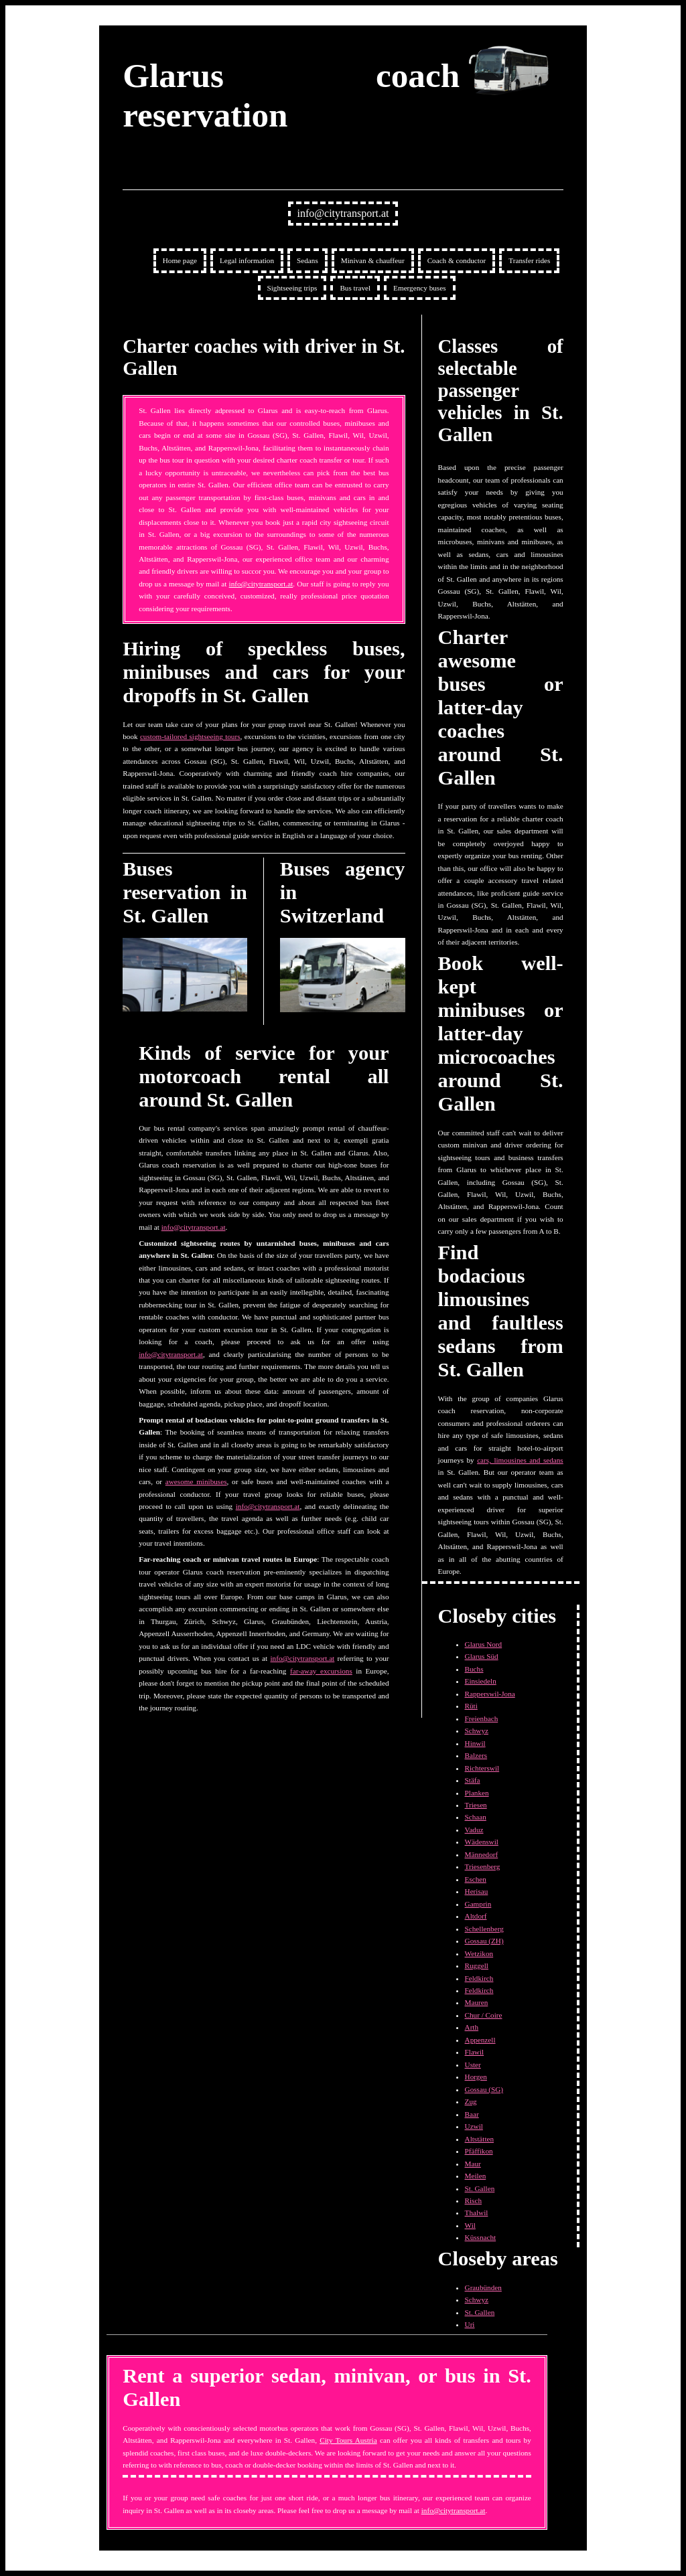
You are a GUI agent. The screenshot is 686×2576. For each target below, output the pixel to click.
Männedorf (481, 1854)
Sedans (307, 260)
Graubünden (483, 2287)
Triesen (476, 1805)
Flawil (474, 2052)
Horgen (476, 2077)
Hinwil (475, 1743)
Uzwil (474, 2126)
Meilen (475, 2176)
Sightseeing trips (292, 288)
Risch (473, 2200)
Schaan (475, 1817)
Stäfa (472, 1780)
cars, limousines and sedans (520, 1460)
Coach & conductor (456, 260)
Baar (472, 2114)
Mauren (476, 2002)
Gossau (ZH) (484, 1941)
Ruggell (476, 1965)
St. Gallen (480, 2188)
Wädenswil (481, 1842)
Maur (473, 2164)
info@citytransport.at (343, 213)
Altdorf (476, 1916)
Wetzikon (479, 1953)
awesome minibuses (196, 1481)
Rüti (471, 1706)
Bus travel (355, 288)
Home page (180, 260)
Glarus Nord (483, 1644)
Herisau (476, 1891)
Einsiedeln (480, 1681)
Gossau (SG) (484, 2089)
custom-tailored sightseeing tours (190, 736)
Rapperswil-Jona (490, 1694)
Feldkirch (479, 1978)
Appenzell (480, 2040)
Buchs (474, 1669)
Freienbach (481, 1718)
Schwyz (476, 1730)
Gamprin (478, 1904)
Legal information (247, 260)
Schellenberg (484, 1929)
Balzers (476, 1755)
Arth (472, 2027)
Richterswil (482, 1768)
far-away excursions (321, 1671)
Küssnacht (480, 2237)
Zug (471, 2101)
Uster (473, 2065)
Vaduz (474, 1830)
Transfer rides (529, 260)
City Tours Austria (348, 2440)
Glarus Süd (481, 1656)
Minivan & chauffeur (373, 260)
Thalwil (476, 2212)
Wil (470, 2225)
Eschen (475, 1879)
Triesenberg (482, 1866)
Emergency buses (419, 288)
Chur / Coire (483, 2015)
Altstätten (479, 2139)
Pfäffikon (479, 2151)
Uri (470, 2324)
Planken (477, 1793)
